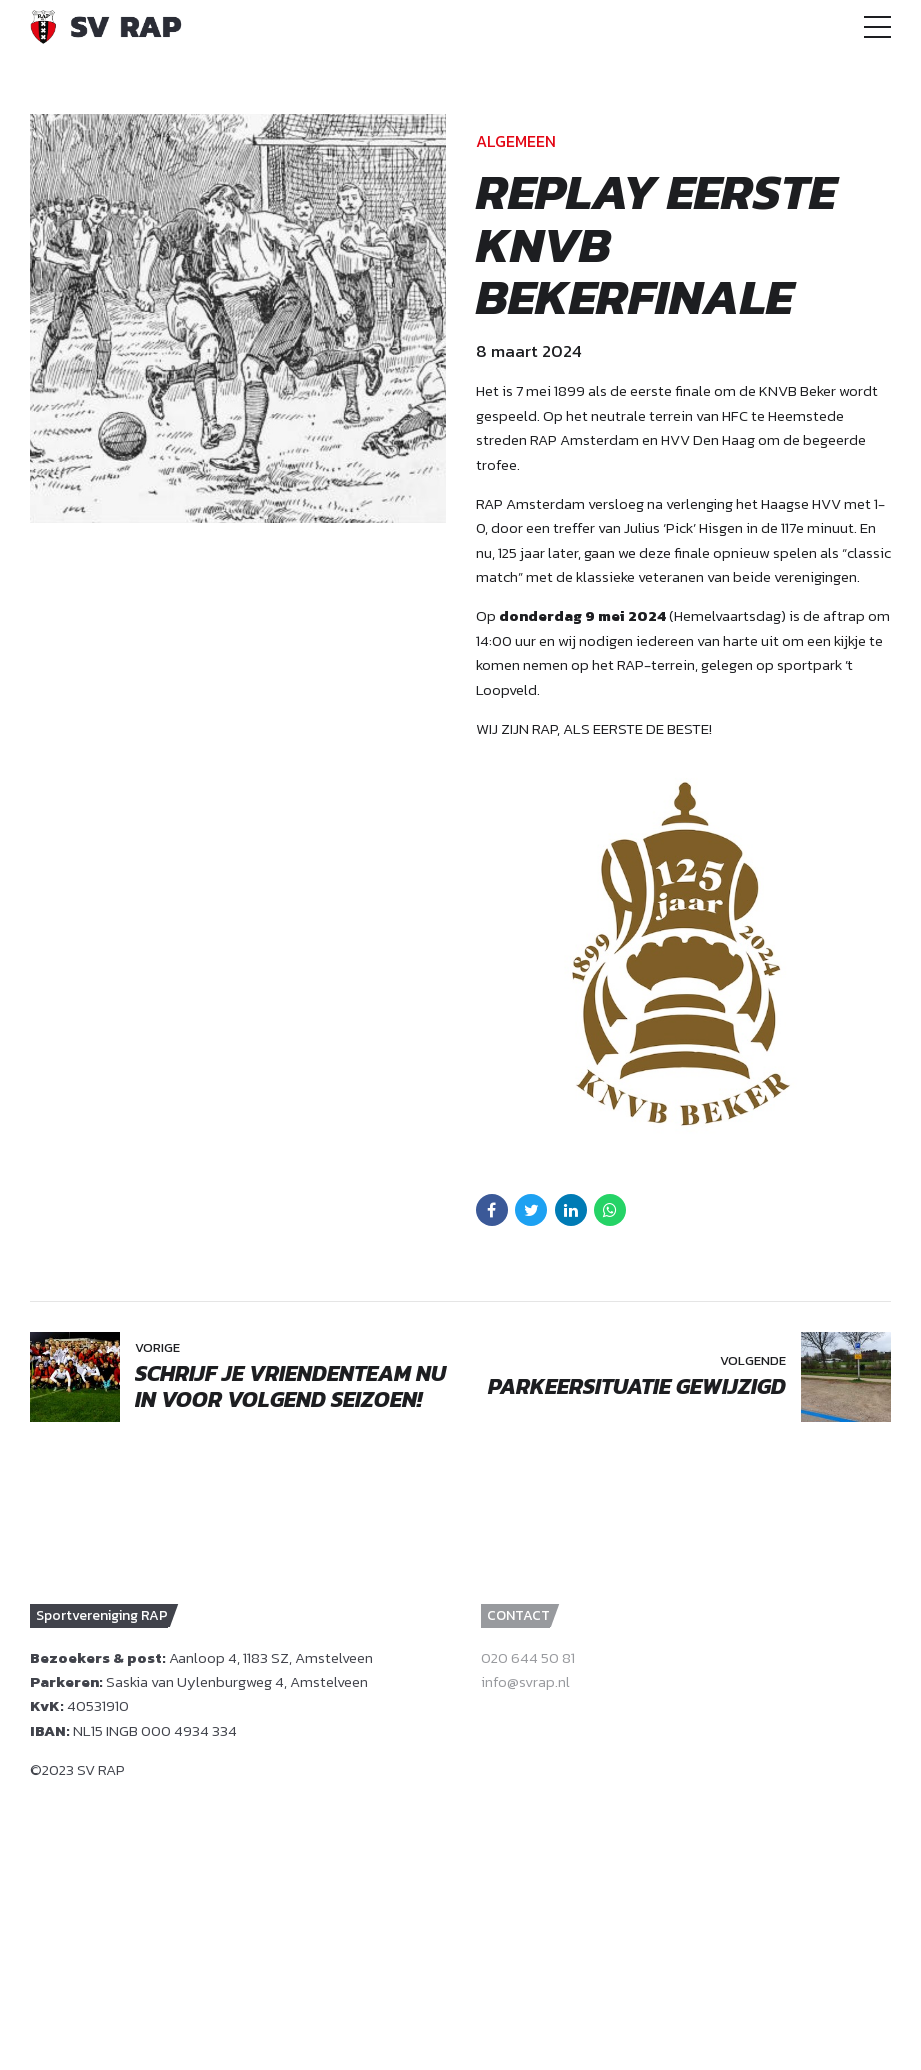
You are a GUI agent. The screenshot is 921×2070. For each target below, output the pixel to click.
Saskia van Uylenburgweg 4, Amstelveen (237, 1681)
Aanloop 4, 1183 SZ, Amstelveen (271, 1657)
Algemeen (516, 141)
